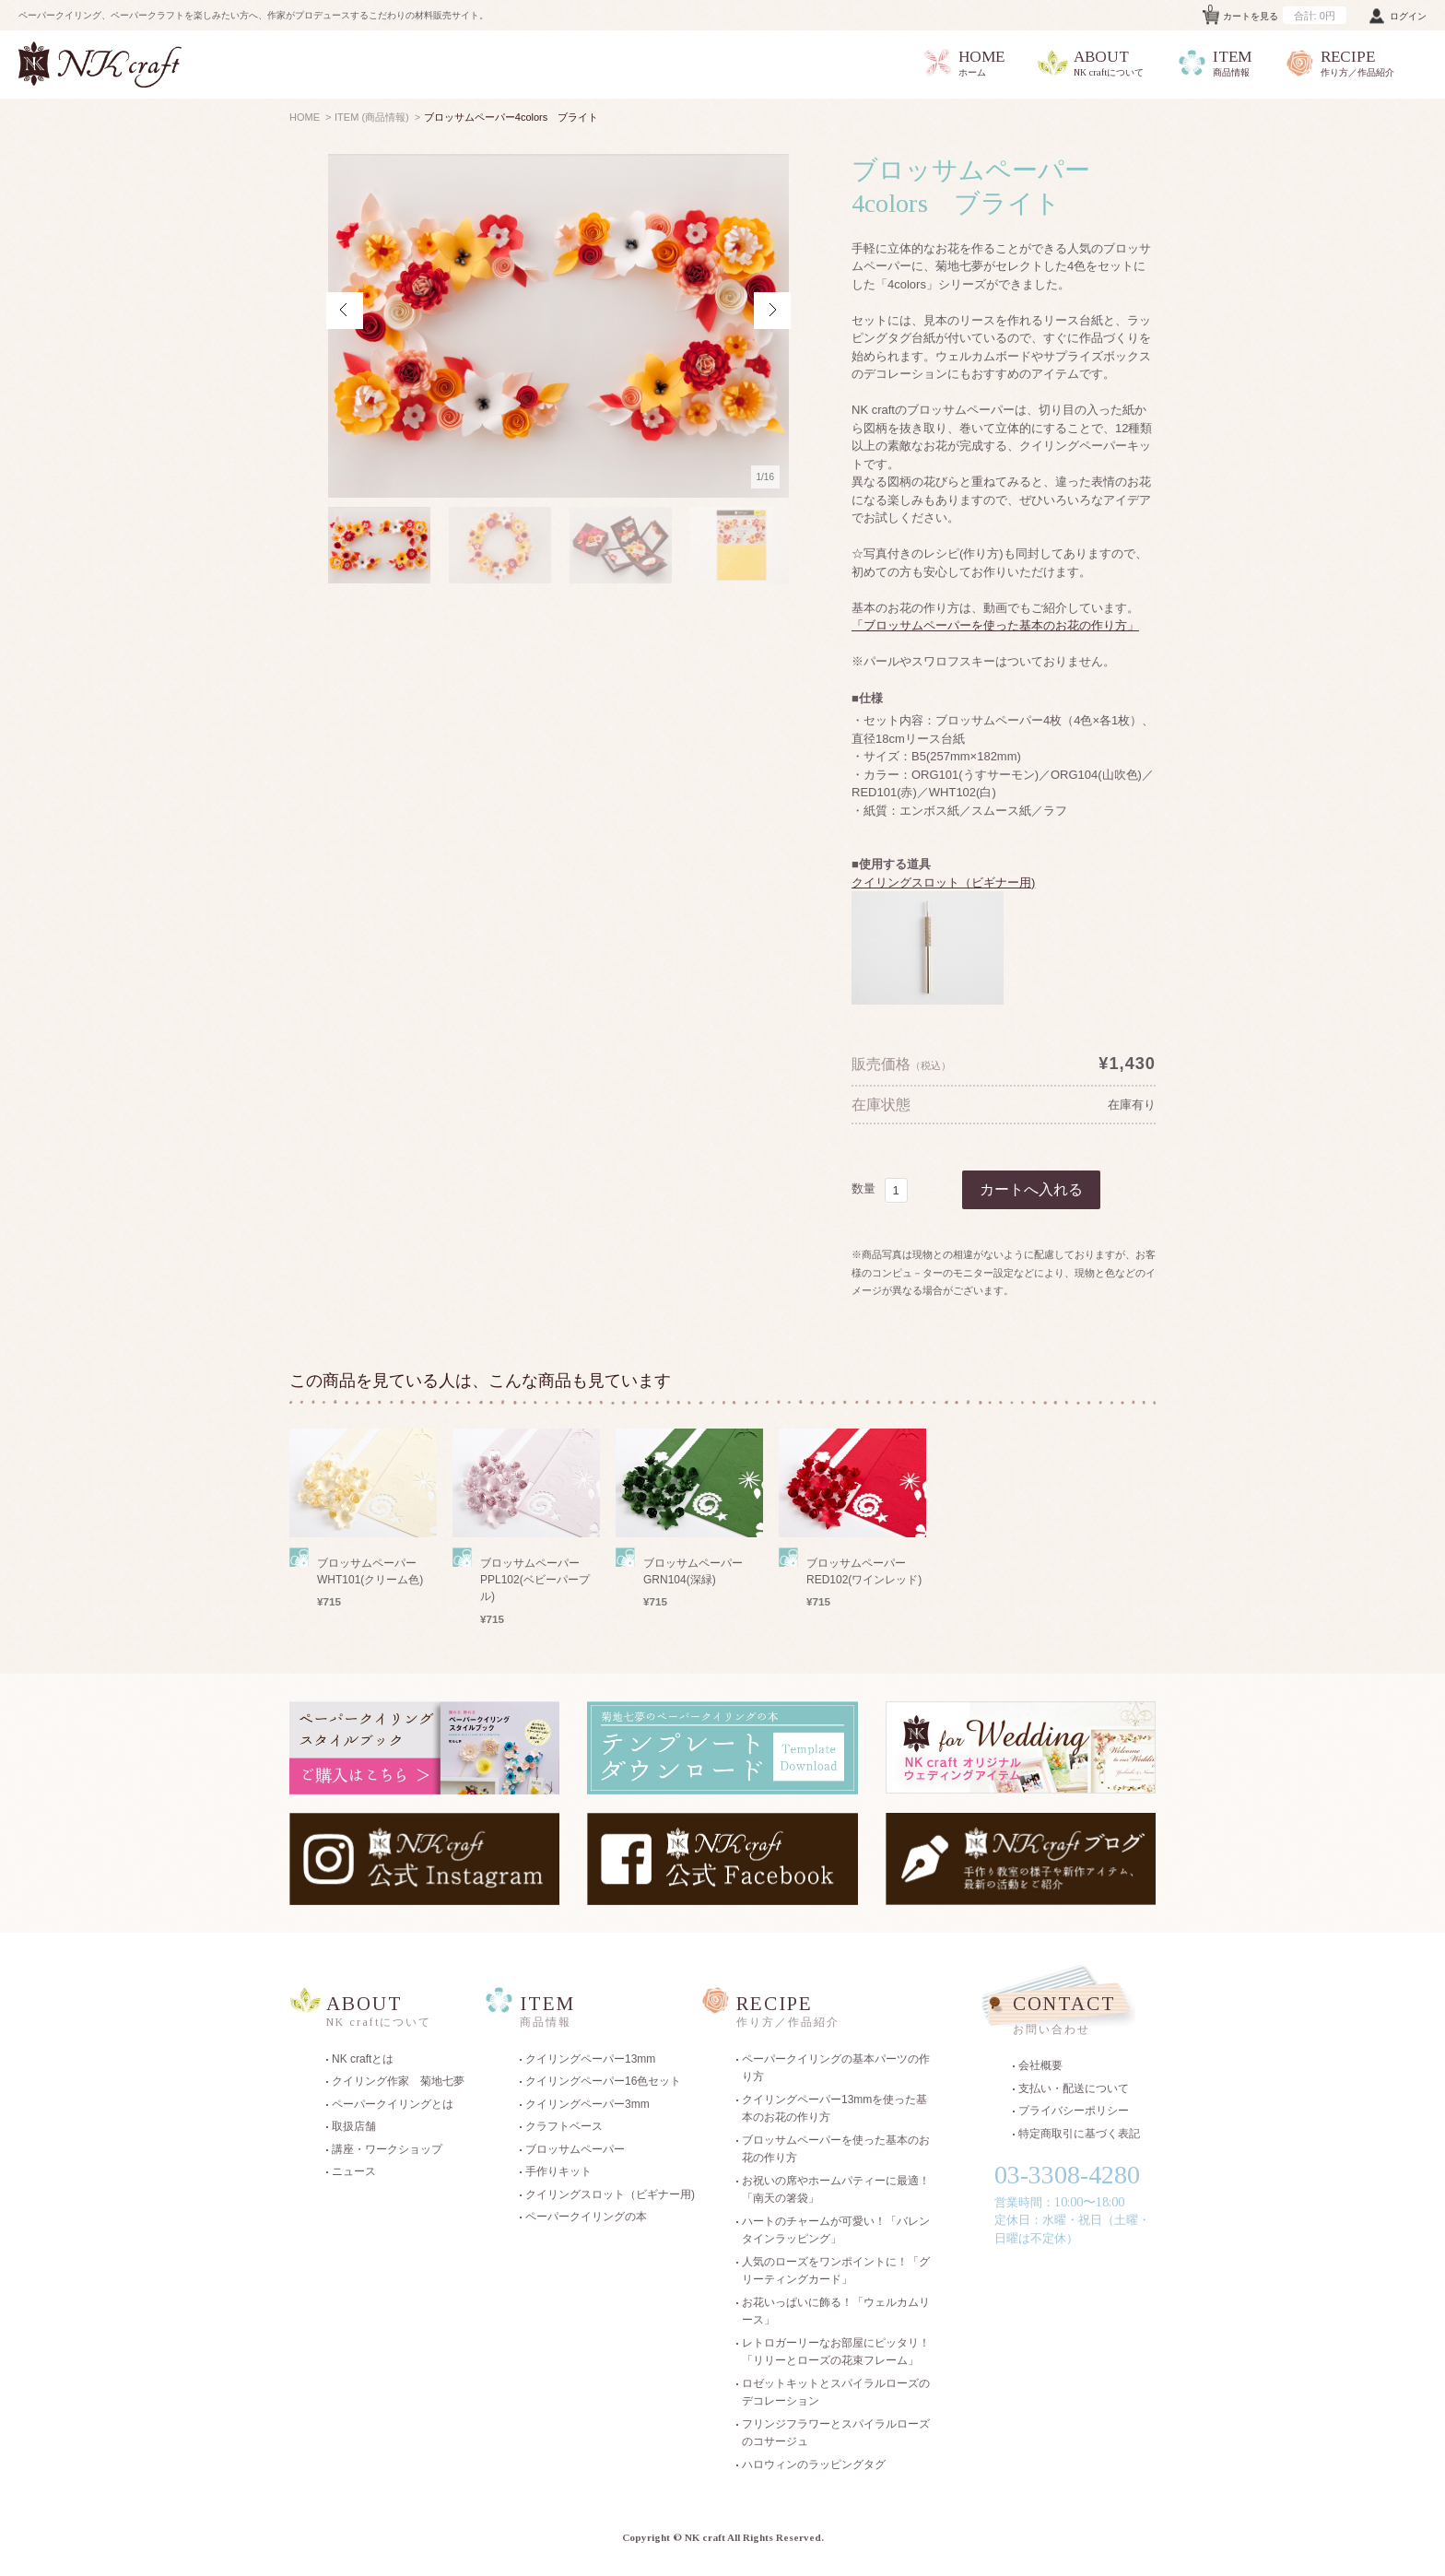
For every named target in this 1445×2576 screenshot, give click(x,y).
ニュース (354, 2171)
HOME (963, 64)
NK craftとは (363, 2059)
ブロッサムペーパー (575, 2149)
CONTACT (1082, 2017)
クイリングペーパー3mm (587, 2104)
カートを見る (1277, 13)
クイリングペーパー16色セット (603, 2081)
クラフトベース (564, 2126)
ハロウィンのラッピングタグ (814, 2464)
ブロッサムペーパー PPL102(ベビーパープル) (535, 1580)
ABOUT (1090, 64)
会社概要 (1040, 2065)
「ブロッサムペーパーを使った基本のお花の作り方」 (995, 625)
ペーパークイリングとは (392, 2104)
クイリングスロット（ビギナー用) (943, 882)
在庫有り (1132, 1105)
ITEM (1213, 64)
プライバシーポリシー (1073, 2110)
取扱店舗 (354, 2126)
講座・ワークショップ (387, 2149)
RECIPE (1339, 64)
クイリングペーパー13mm (590, 2059)
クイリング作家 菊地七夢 (398, 2081)
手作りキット (558, 2171)
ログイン (1408, 16)
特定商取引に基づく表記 (1079, 2133)
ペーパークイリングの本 (586, 2216)
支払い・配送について (1073, 2088)
